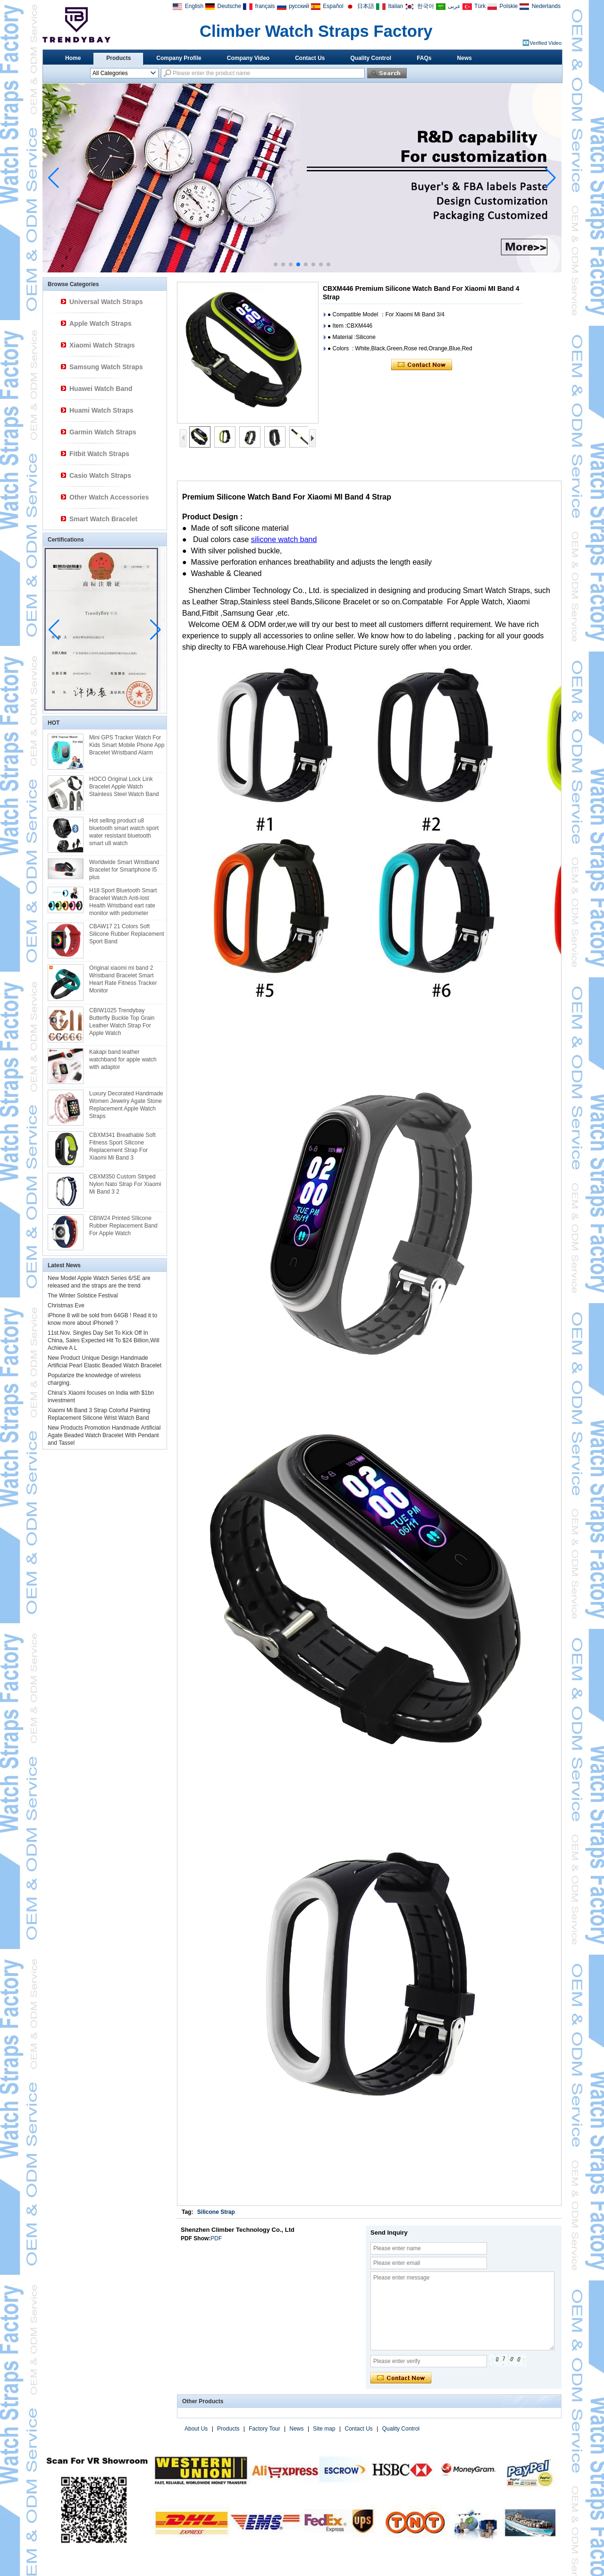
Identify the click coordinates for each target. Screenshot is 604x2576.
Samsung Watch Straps (106, 367)
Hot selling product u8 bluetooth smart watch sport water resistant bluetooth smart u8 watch (124, 832)
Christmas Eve (66, 1305)
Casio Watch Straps (100, 475)
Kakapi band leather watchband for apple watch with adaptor (123, 1059)
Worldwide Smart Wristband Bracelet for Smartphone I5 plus (124, 870)
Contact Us (310, 58)
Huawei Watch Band (100, 388)
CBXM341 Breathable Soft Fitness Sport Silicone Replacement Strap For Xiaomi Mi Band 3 (122, 1146)
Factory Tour (264, 2428)
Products (118, 58)
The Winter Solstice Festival (83, 1295)
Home (73, 58)
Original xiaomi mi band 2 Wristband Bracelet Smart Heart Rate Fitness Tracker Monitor (123, 979)
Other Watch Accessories (109, 497)
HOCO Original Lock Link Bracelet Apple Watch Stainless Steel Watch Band (124, 786)
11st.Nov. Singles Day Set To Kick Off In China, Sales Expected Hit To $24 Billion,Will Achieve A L (103, 1340)
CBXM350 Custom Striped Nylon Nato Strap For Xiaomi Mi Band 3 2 (125, 1184)
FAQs (424, 58)
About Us (196, 2428)
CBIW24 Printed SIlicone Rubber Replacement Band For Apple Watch (123, 1226)
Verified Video (545, 43)
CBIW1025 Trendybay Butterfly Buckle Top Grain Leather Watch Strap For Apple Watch (122, 1021)
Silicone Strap (216, 2212)
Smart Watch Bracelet (103, 519)
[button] (275, 264)
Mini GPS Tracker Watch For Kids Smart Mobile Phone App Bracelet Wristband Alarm (126, 745)
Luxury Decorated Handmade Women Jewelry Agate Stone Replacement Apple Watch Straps (126, 1104)
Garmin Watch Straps (102, 432)
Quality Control (371, 58)
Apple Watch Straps (100, 323)
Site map (324, 2428)
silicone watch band (284, 539)
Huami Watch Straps (101, 410)
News (464, 58)
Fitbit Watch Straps (99, 454)
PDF (216, 2238)
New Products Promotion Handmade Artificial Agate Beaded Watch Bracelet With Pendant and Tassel (104, 1435)
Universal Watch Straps (106, 301)
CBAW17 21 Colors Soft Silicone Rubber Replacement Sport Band (126, 934)
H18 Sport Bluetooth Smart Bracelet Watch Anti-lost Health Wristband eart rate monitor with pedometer (123, 901)
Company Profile (178, 58)
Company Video (248, 58)
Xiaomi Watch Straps (102, 345)
